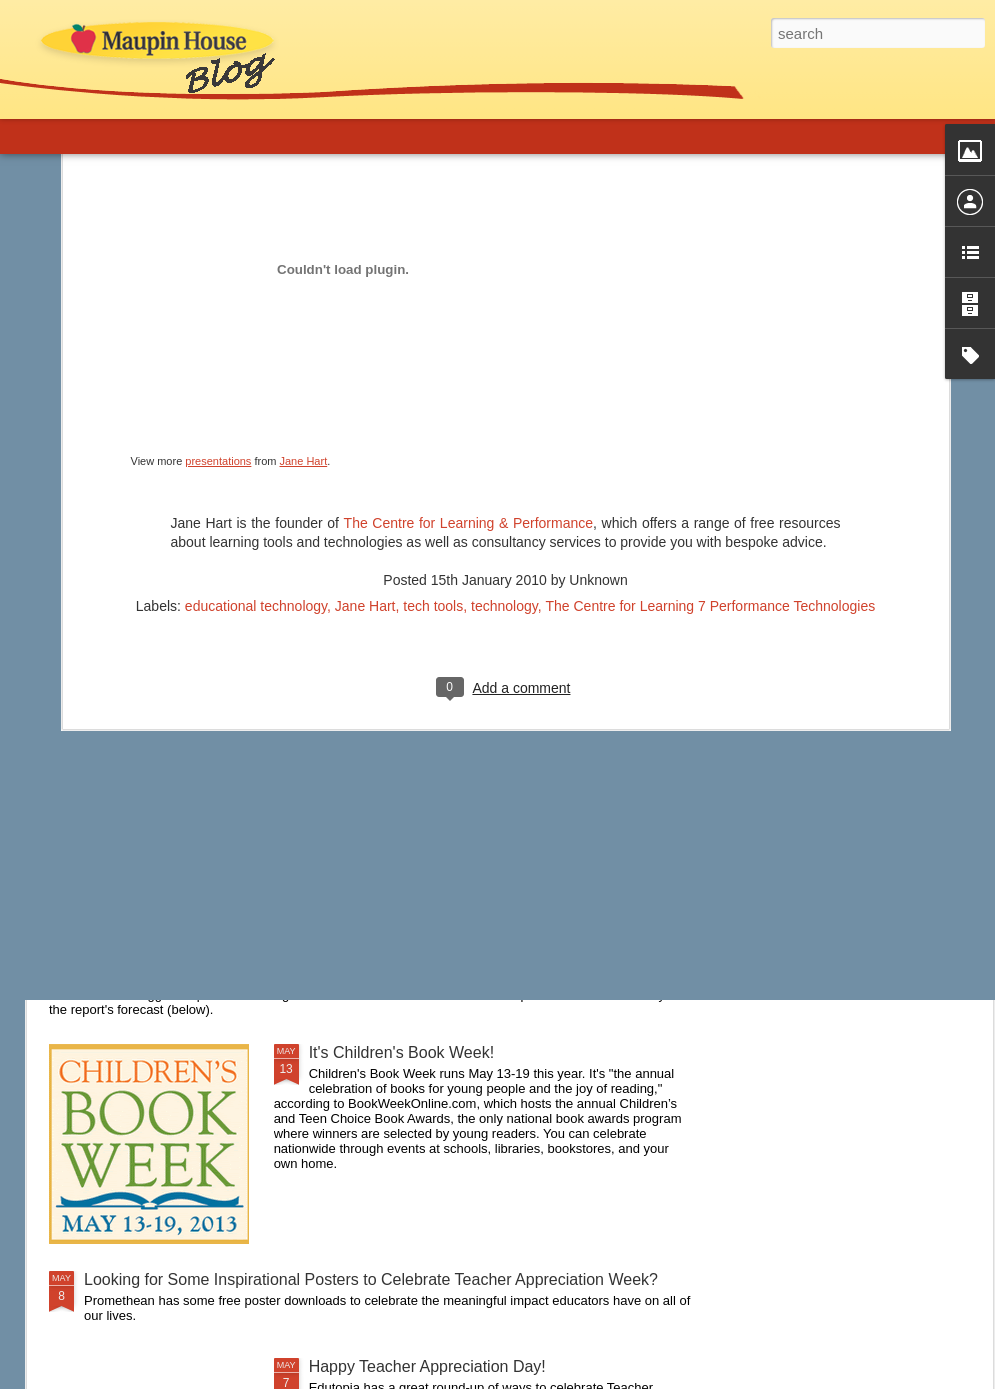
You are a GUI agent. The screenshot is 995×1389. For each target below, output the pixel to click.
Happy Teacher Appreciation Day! (427, 1366)
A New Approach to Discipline (188, 852)
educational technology (256, 388)
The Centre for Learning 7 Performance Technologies (710, 388)
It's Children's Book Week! (401, 1052)
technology (504, 388)
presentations (218, 243)
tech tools (433, 388)
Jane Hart (304, 243)
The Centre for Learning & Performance (468, 304)
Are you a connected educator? (195, 728)
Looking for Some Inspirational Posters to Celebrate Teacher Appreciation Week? (371, 1279)
